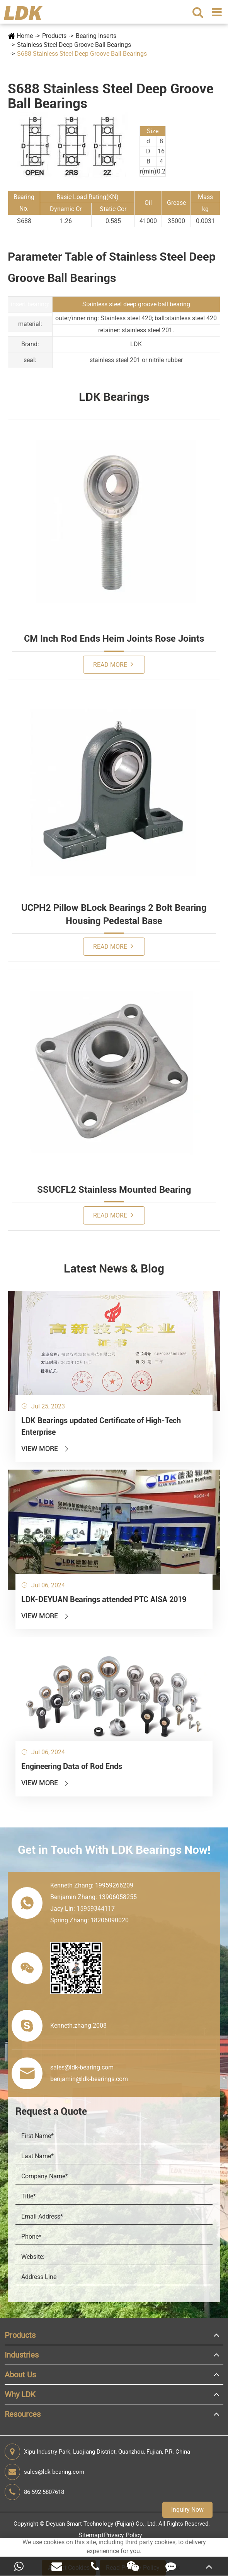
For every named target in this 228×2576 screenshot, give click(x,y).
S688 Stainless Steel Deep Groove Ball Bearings (82, 53)
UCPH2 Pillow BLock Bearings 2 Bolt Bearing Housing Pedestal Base (114, 914)
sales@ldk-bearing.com (44, 2472)
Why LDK (20, 2394)
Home (25, 35)
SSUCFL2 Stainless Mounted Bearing (114, 1189)
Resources (23, 2414)
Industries (22, 2355)
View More (45, 1448)
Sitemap (89, 2535)
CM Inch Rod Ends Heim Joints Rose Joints (114, 638)
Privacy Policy (123, 2535)
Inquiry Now (187, 2509)
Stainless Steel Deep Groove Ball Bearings (74, 44)
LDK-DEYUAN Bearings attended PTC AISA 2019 (103, 1599)
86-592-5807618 (34, 2492)
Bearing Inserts (96, 35)
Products (54, 35)
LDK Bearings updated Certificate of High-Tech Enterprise (101, 1426)
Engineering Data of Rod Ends (71, 1766)
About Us (20, 2374)
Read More (113, 664)
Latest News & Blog (114, 1268)
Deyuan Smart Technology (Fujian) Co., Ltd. (101, 2523)
